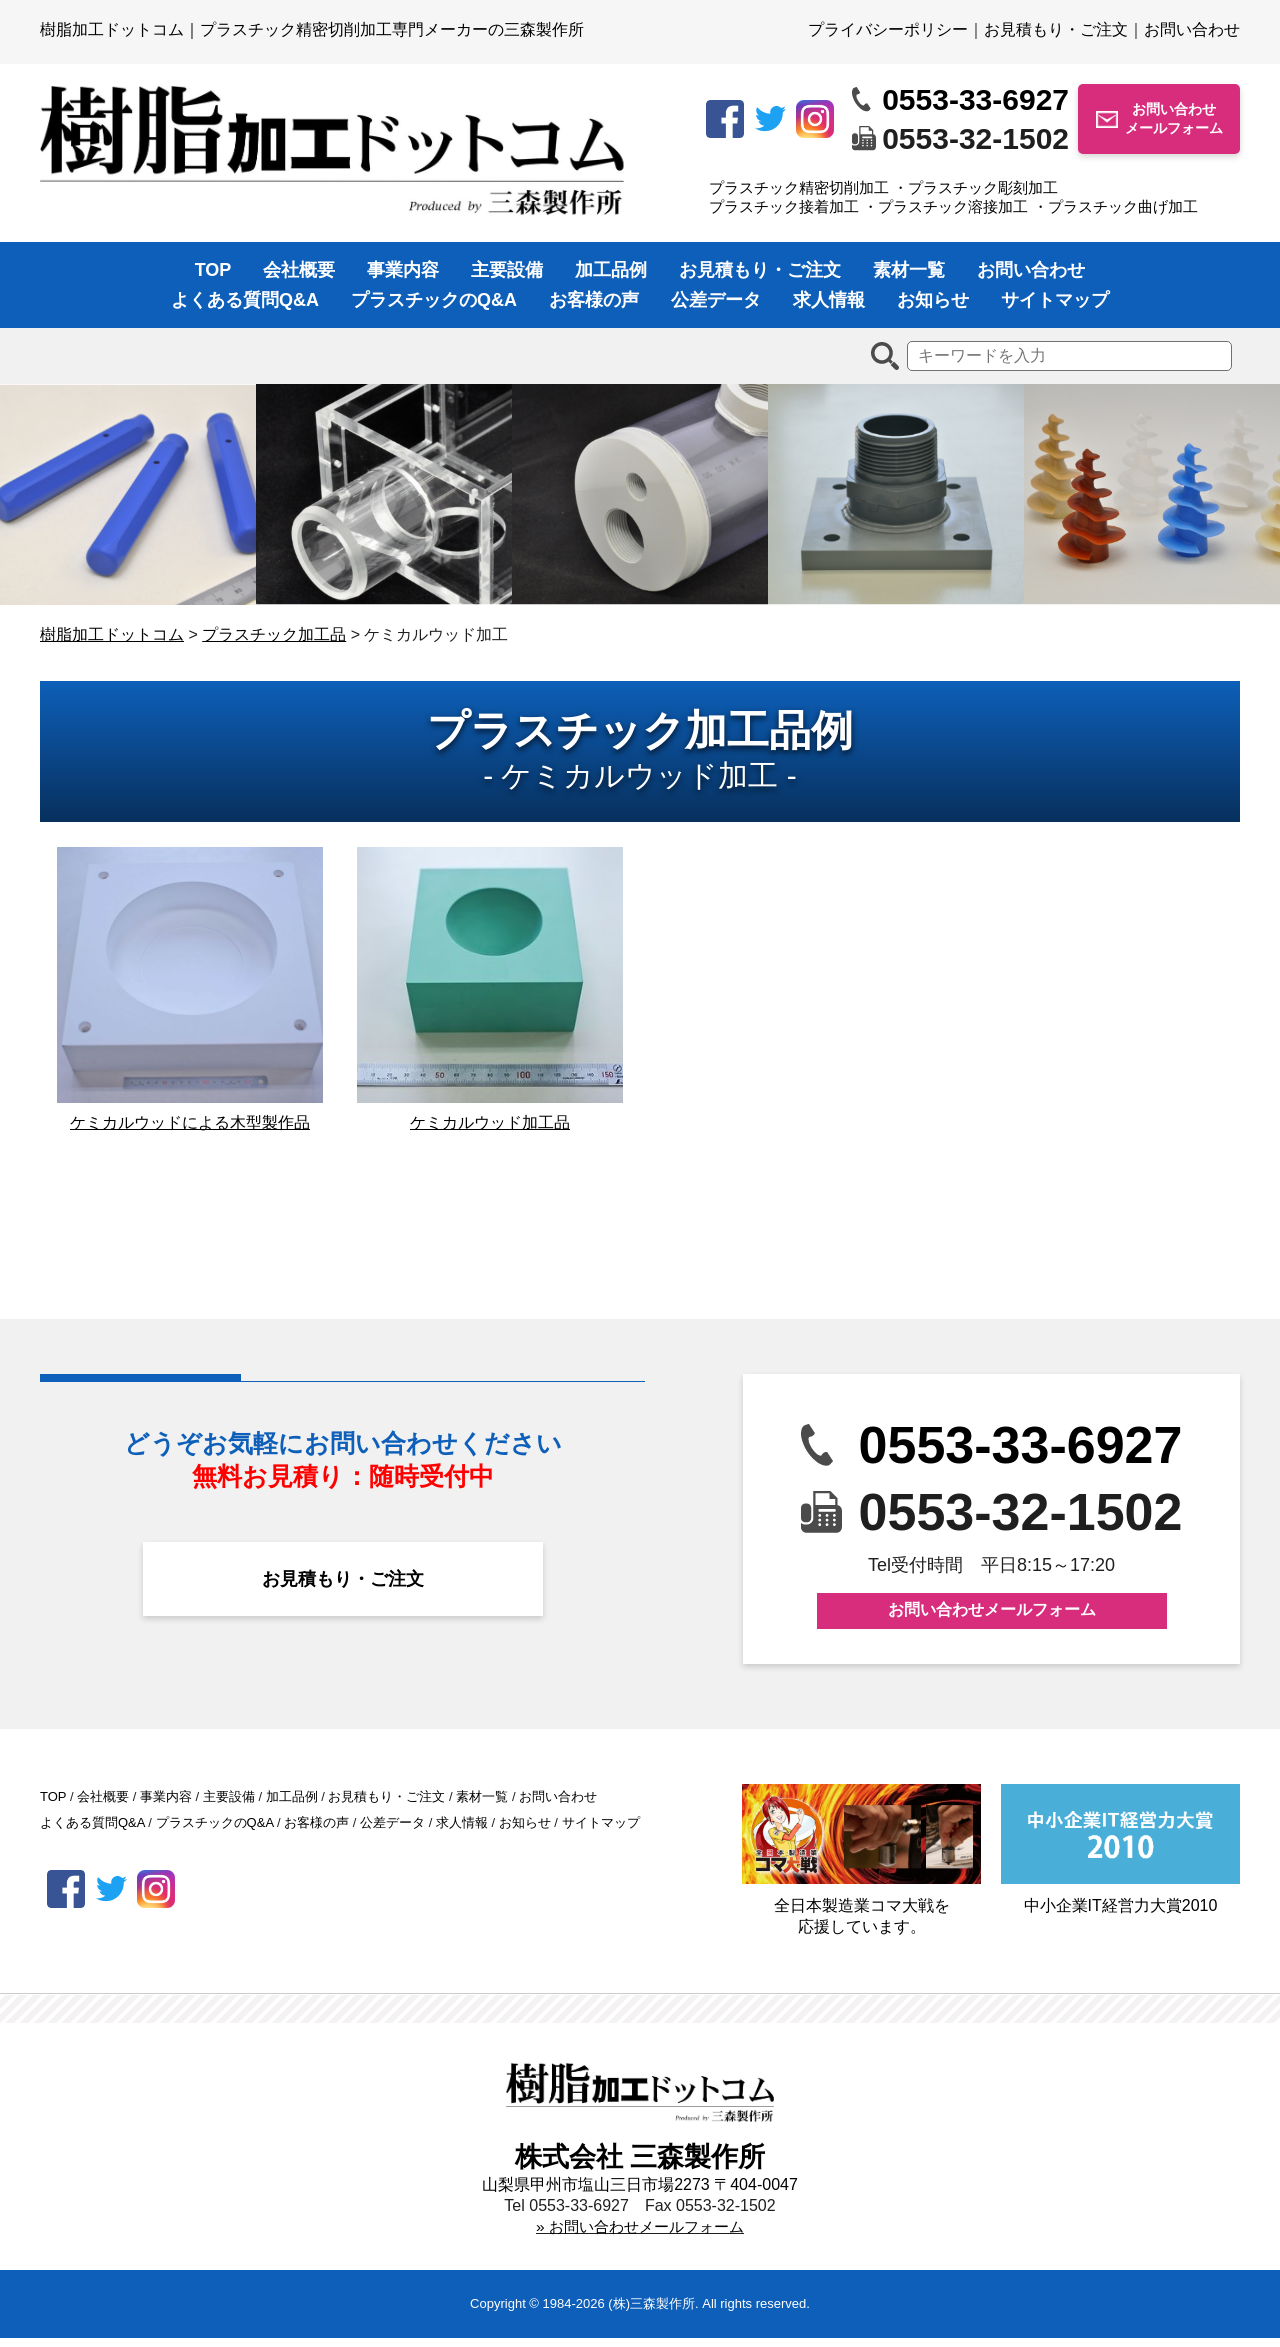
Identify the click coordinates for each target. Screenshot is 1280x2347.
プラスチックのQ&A (434, 300)
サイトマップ (1055, 300)
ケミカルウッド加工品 (490, 1131)
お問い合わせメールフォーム (1174, 118)
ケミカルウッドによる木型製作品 (190, 1131)
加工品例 (611, 270)
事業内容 (403, 270)
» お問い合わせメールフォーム (639, 2235)
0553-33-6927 (975, 99)
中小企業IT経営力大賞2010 (1120, 1858)
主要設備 (507, 270)
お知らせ (933, 300)
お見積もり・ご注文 (1056, 29)
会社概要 (299, 270)
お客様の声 (594, 300)
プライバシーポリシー (888, 29)
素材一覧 (909, 270)
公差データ (716, 300)
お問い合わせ (1192, 29)
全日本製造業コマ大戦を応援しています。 (861, 1868)
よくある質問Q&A (245, 300)
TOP (213, 270)
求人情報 (829, 300)
